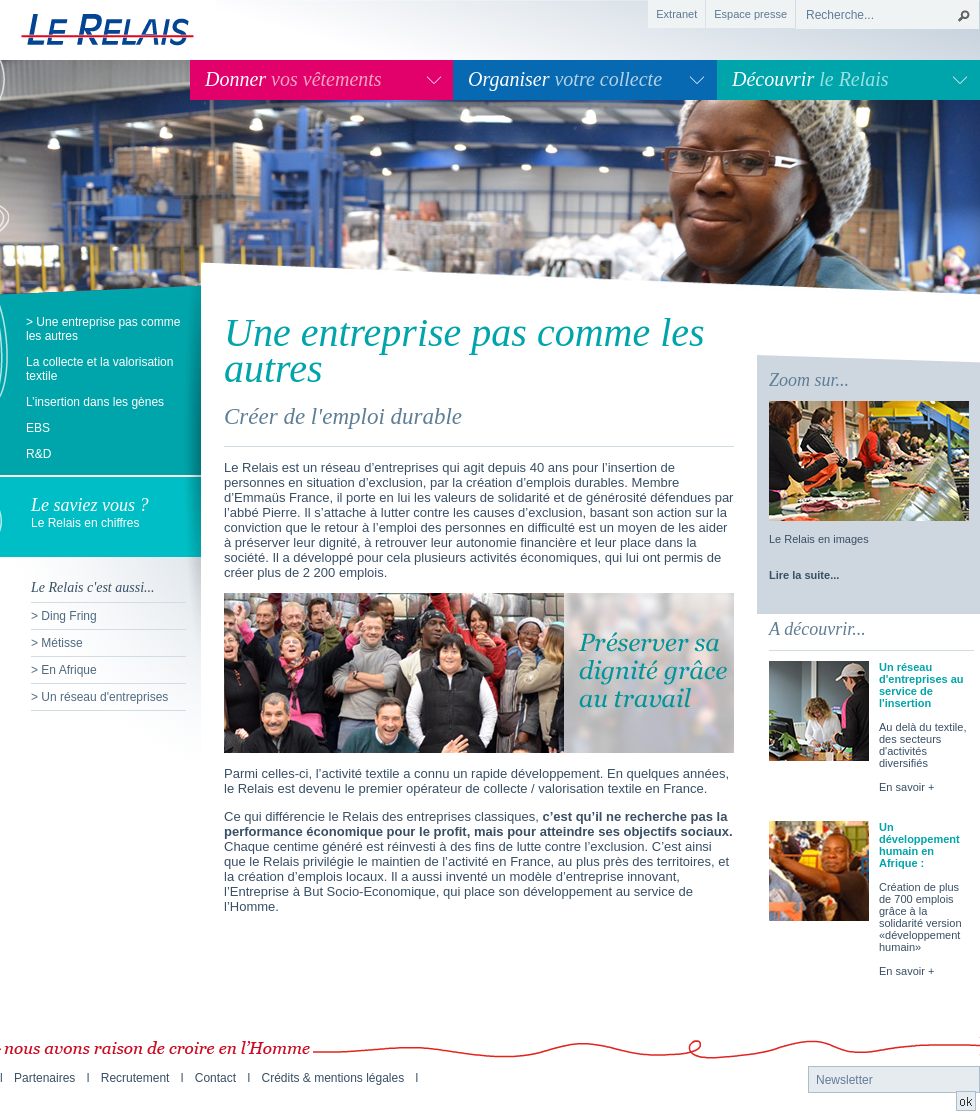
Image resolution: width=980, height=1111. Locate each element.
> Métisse (57, 643)
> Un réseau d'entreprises (99, 697)
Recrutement (135, 1078)
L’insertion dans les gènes (95, 402)
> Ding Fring (64, 616)
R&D (38, 454)
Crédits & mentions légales (332, 1078)
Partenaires (44, 1078)
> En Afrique (64, 670)
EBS (38, 428)
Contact (215, 1078)
